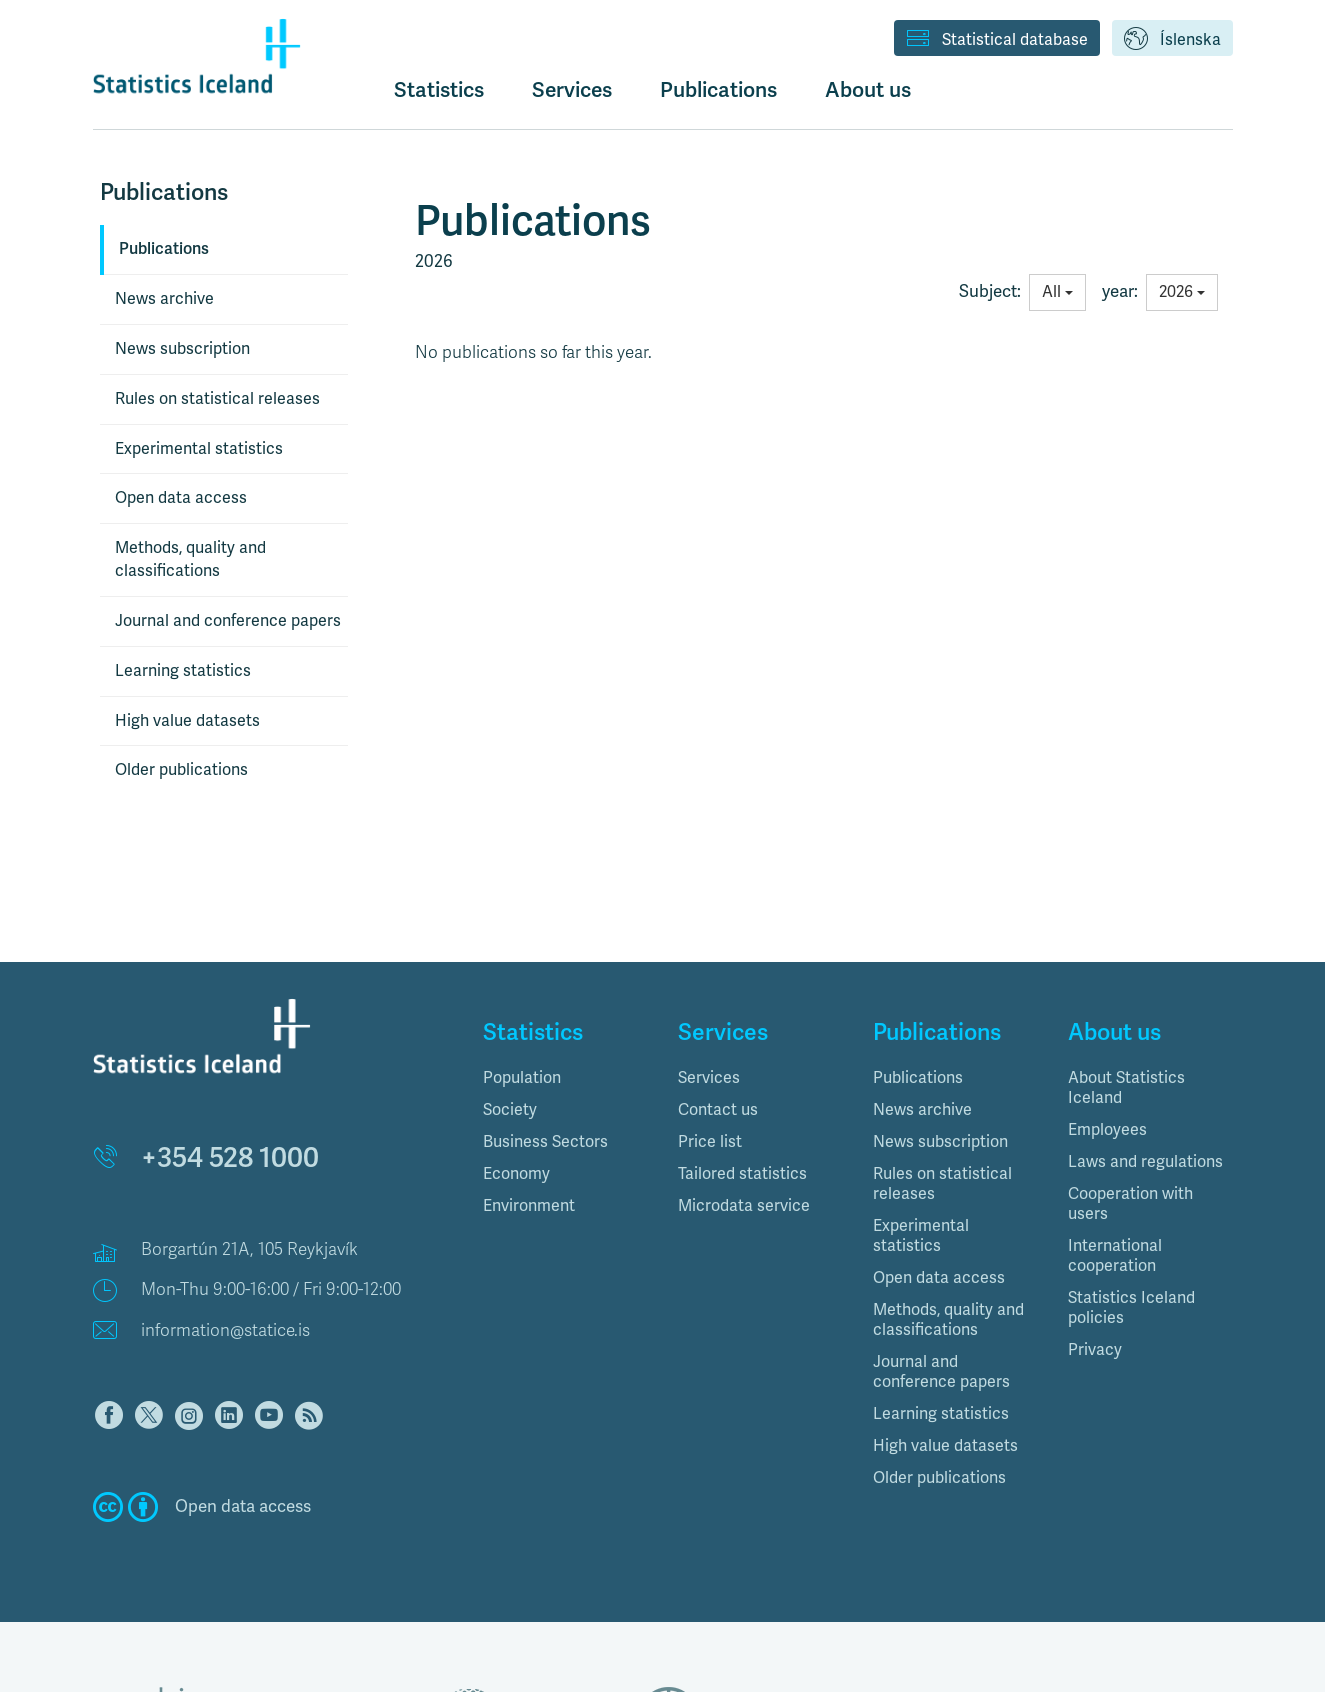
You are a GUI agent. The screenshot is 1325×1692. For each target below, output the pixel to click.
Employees (1107, 1130)
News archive (164, 299)
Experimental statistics (199, 449)
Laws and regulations (1145, 1162)
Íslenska (1172, 40)
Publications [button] (718, 90)
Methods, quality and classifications (190, 559)
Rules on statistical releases (217, 399)
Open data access (181, 498)
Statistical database (997, 40)
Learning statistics (183, 671)
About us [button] (868, 90)
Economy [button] (516, 1174)
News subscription (182, 349)
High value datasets (187, 721)
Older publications (181, 770)
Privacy (1095, 1350)
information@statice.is (225, 1330)
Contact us (718, 1110)
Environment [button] (529, 1206)
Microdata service (744, 1206)
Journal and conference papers (228, 621)
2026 (1182, 292)
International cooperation (1115, 1256)
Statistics (439, 90)
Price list (710, 1142)
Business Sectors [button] (545, 1142)
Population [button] (522, 1078)
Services (709, 1078)
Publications (164, 249)
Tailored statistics (742, 1174)
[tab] (565, 1078)
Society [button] (510, 1110)
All (1057, 292)
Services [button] (572, 90)
